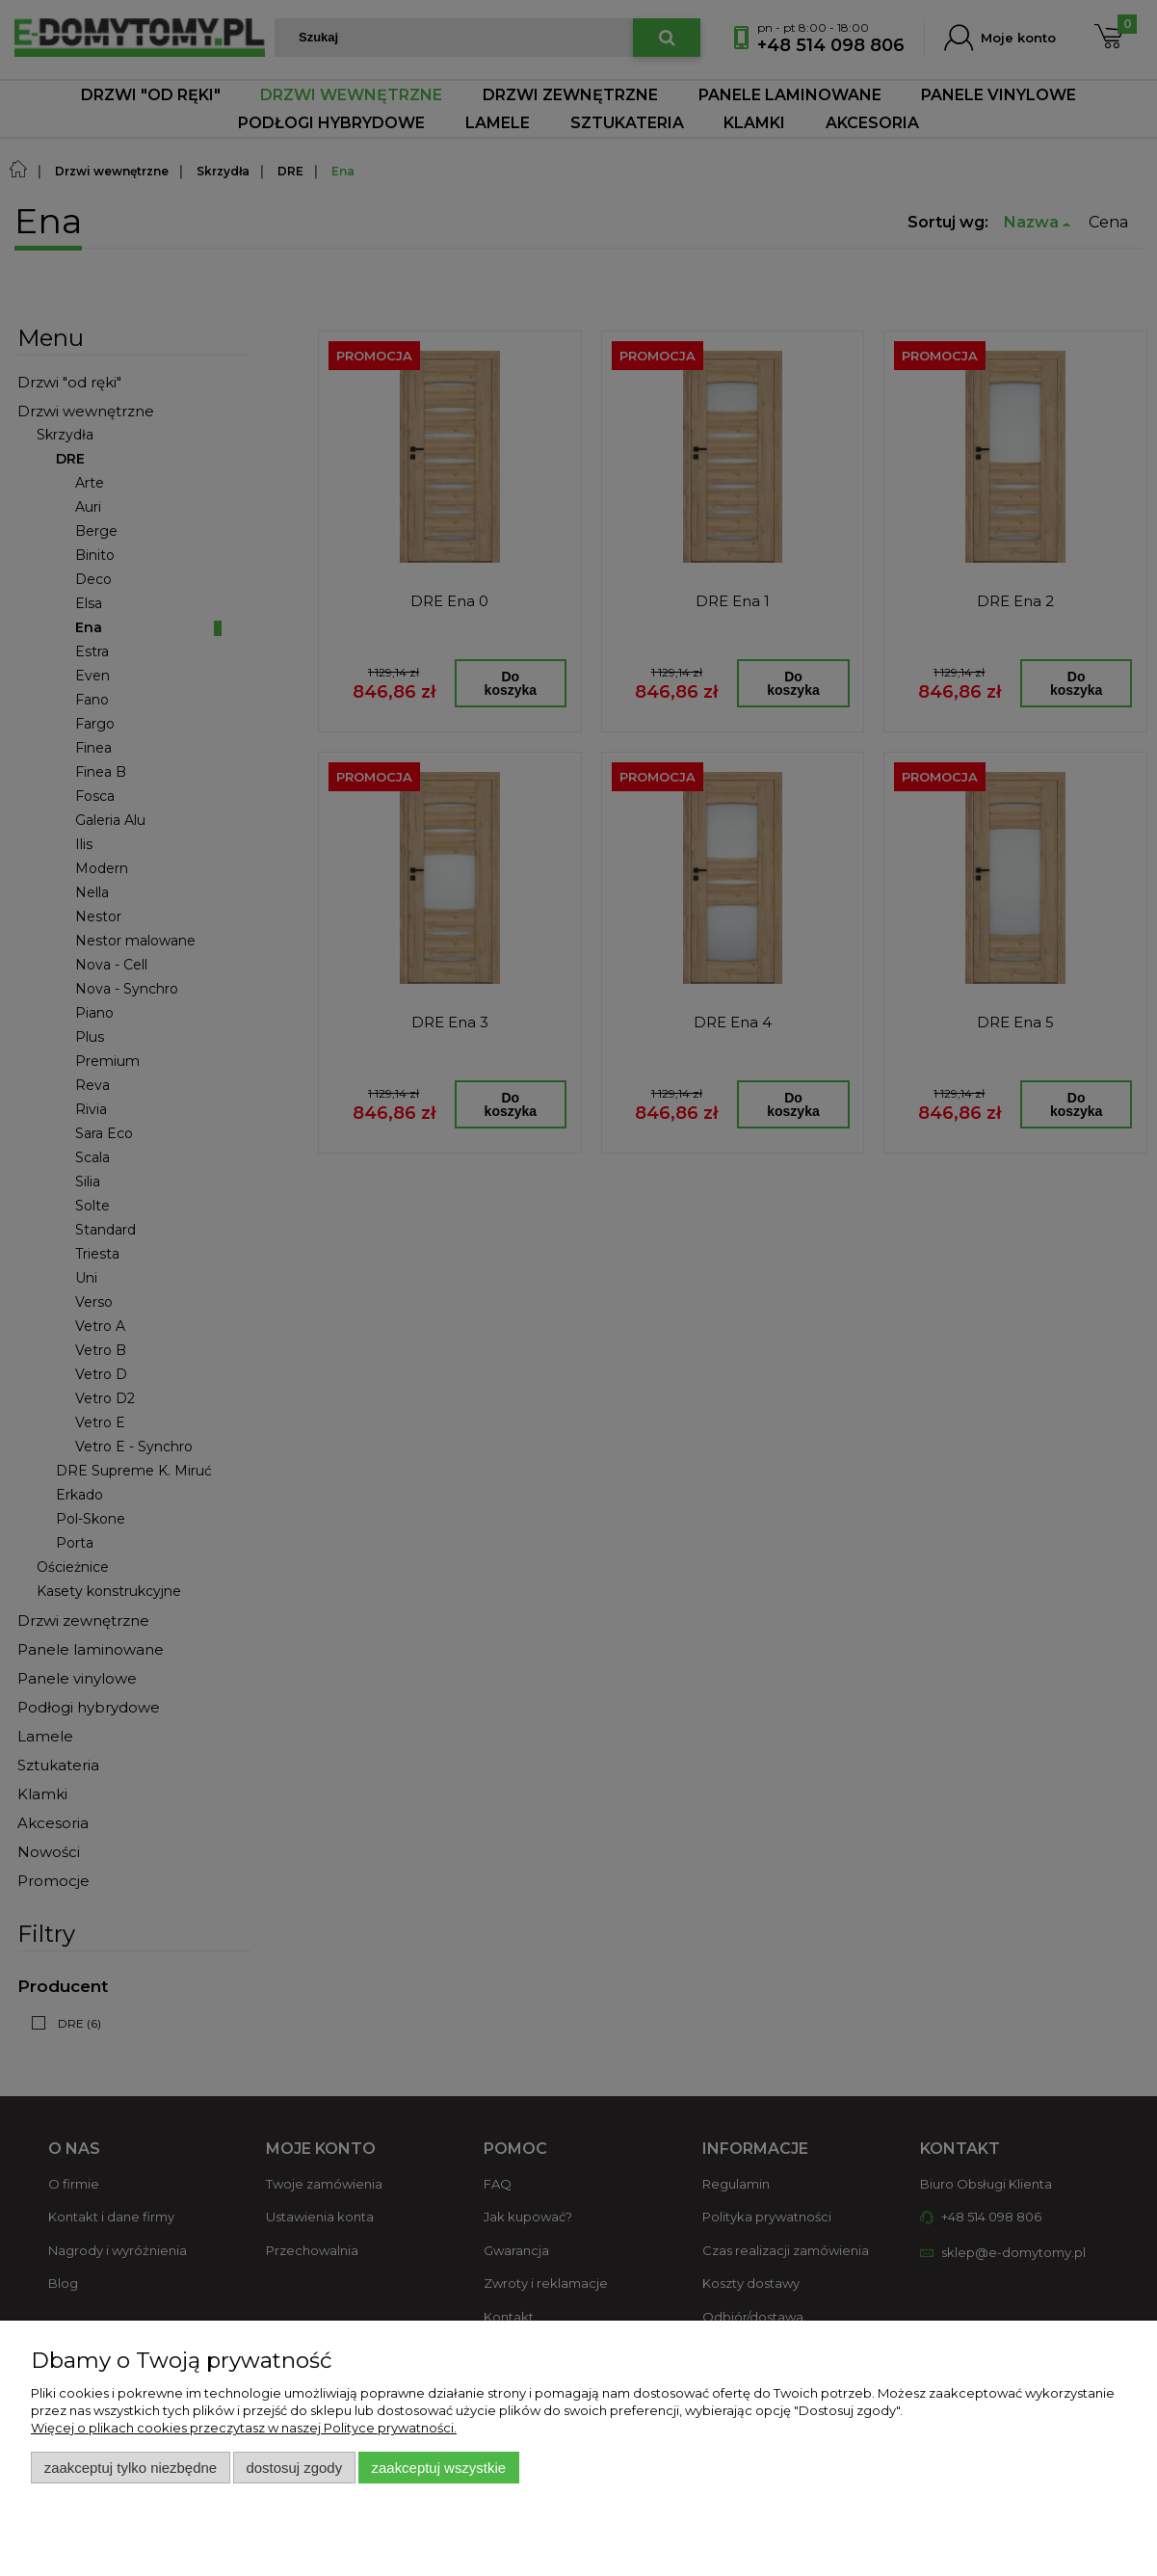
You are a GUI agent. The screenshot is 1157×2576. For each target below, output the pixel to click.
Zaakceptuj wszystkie (439, 2467)
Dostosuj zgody (294, 2467)
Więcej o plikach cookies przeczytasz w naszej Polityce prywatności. (244, 2427)
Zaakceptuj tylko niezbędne (130, 2467)
